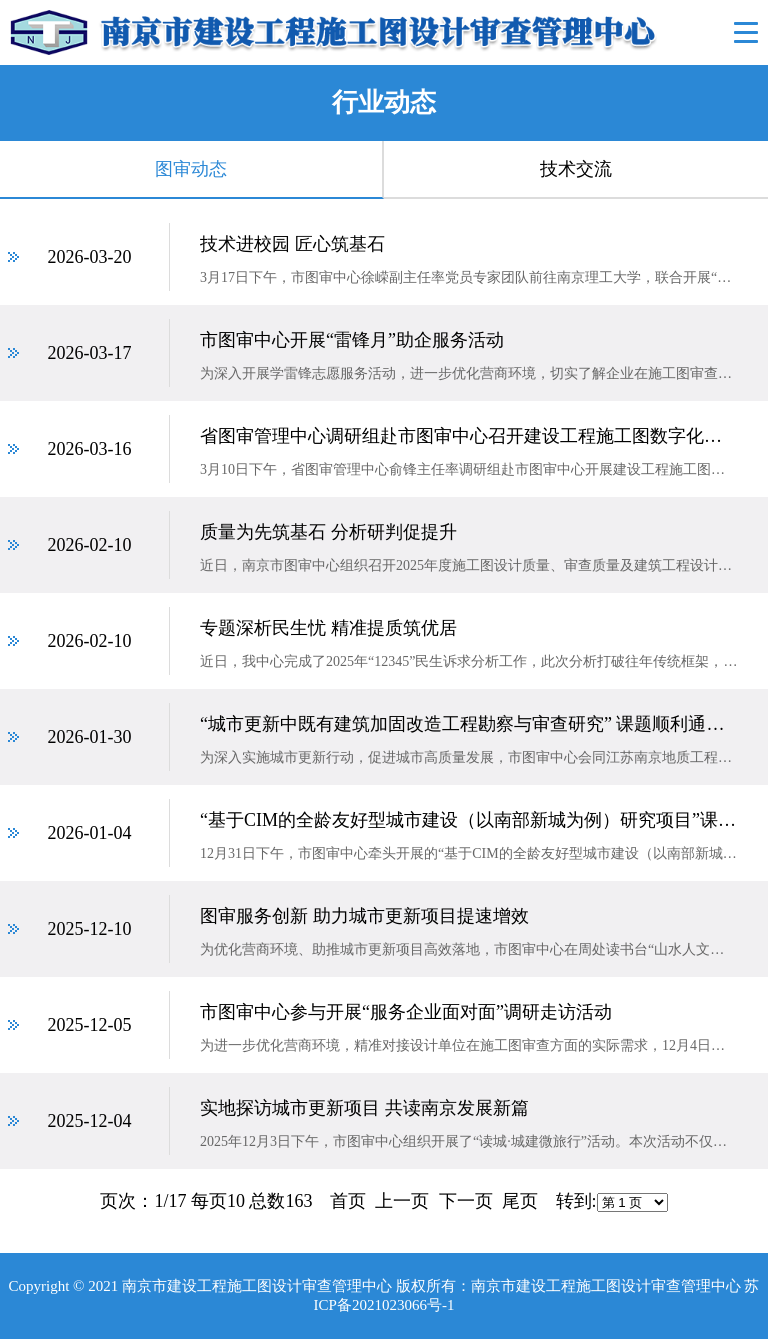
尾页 (520, 1201)
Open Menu (745, 32)
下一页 (466, 1201)
